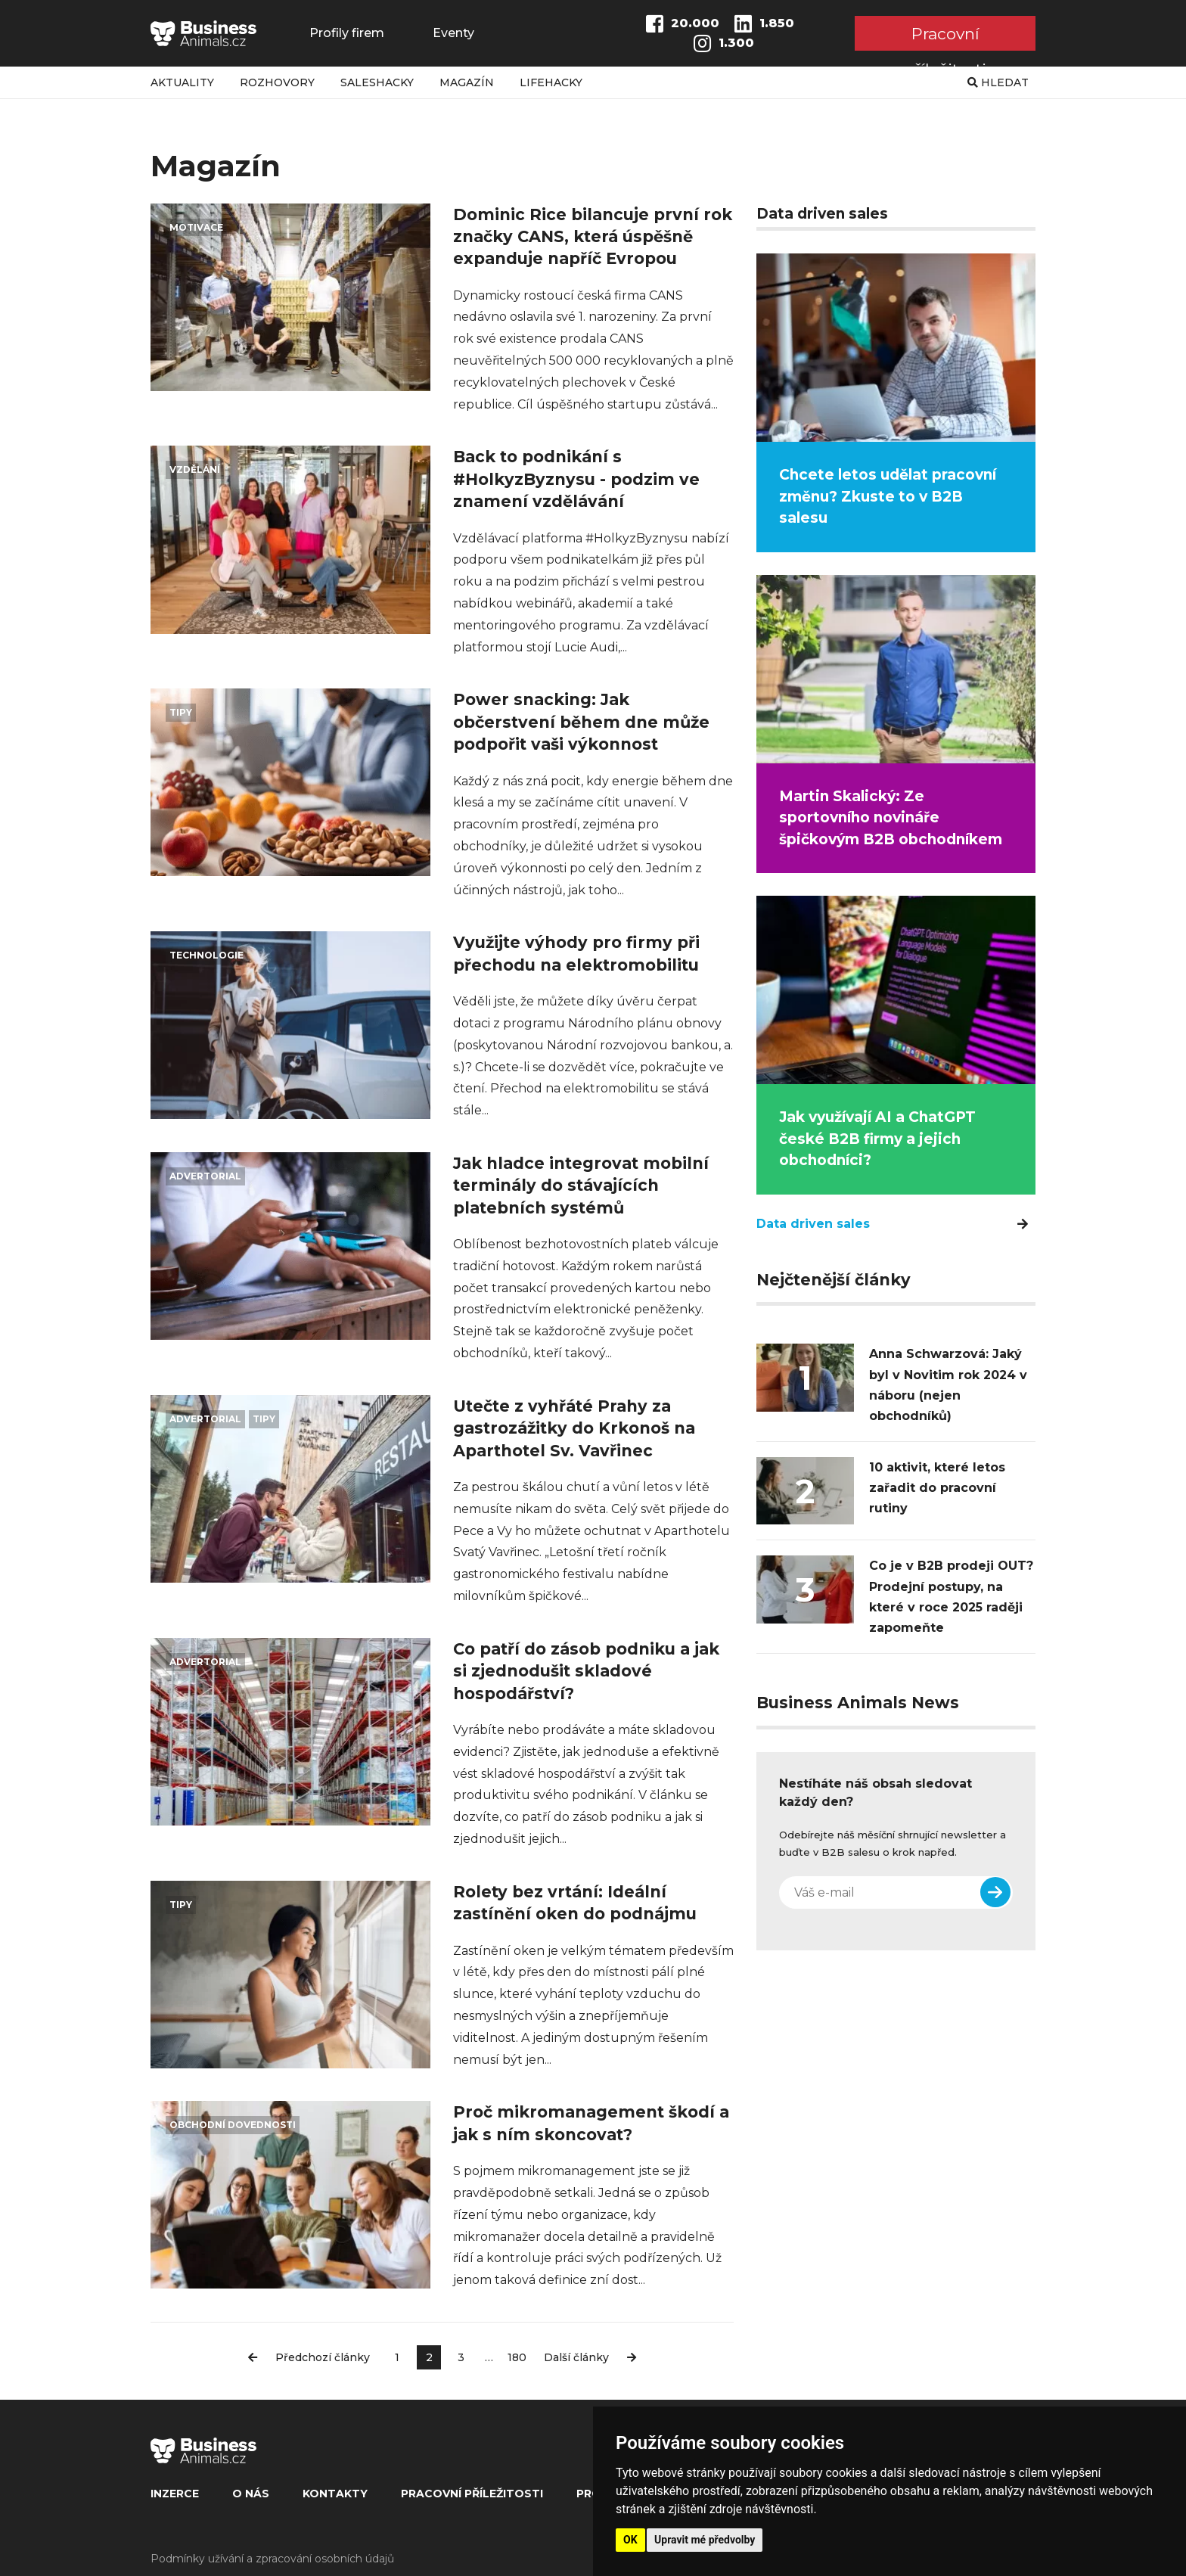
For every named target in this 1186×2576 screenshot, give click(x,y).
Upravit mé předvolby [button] (704, 2540)
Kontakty (335, 2493)
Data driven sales (892, 1224)
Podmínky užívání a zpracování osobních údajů (272, 2558)
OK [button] (630, 2540)
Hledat (998, 82)
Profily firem (346, 33)
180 (517, 2357)
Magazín (466, 82)
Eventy (453, 33)
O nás (250, 2493)
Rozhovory (277, 82)
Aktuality (182, 82)
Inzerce (175, 2493)
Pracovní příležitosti (945, 37)
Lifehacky (551, 82)
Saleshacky (377, 82)
